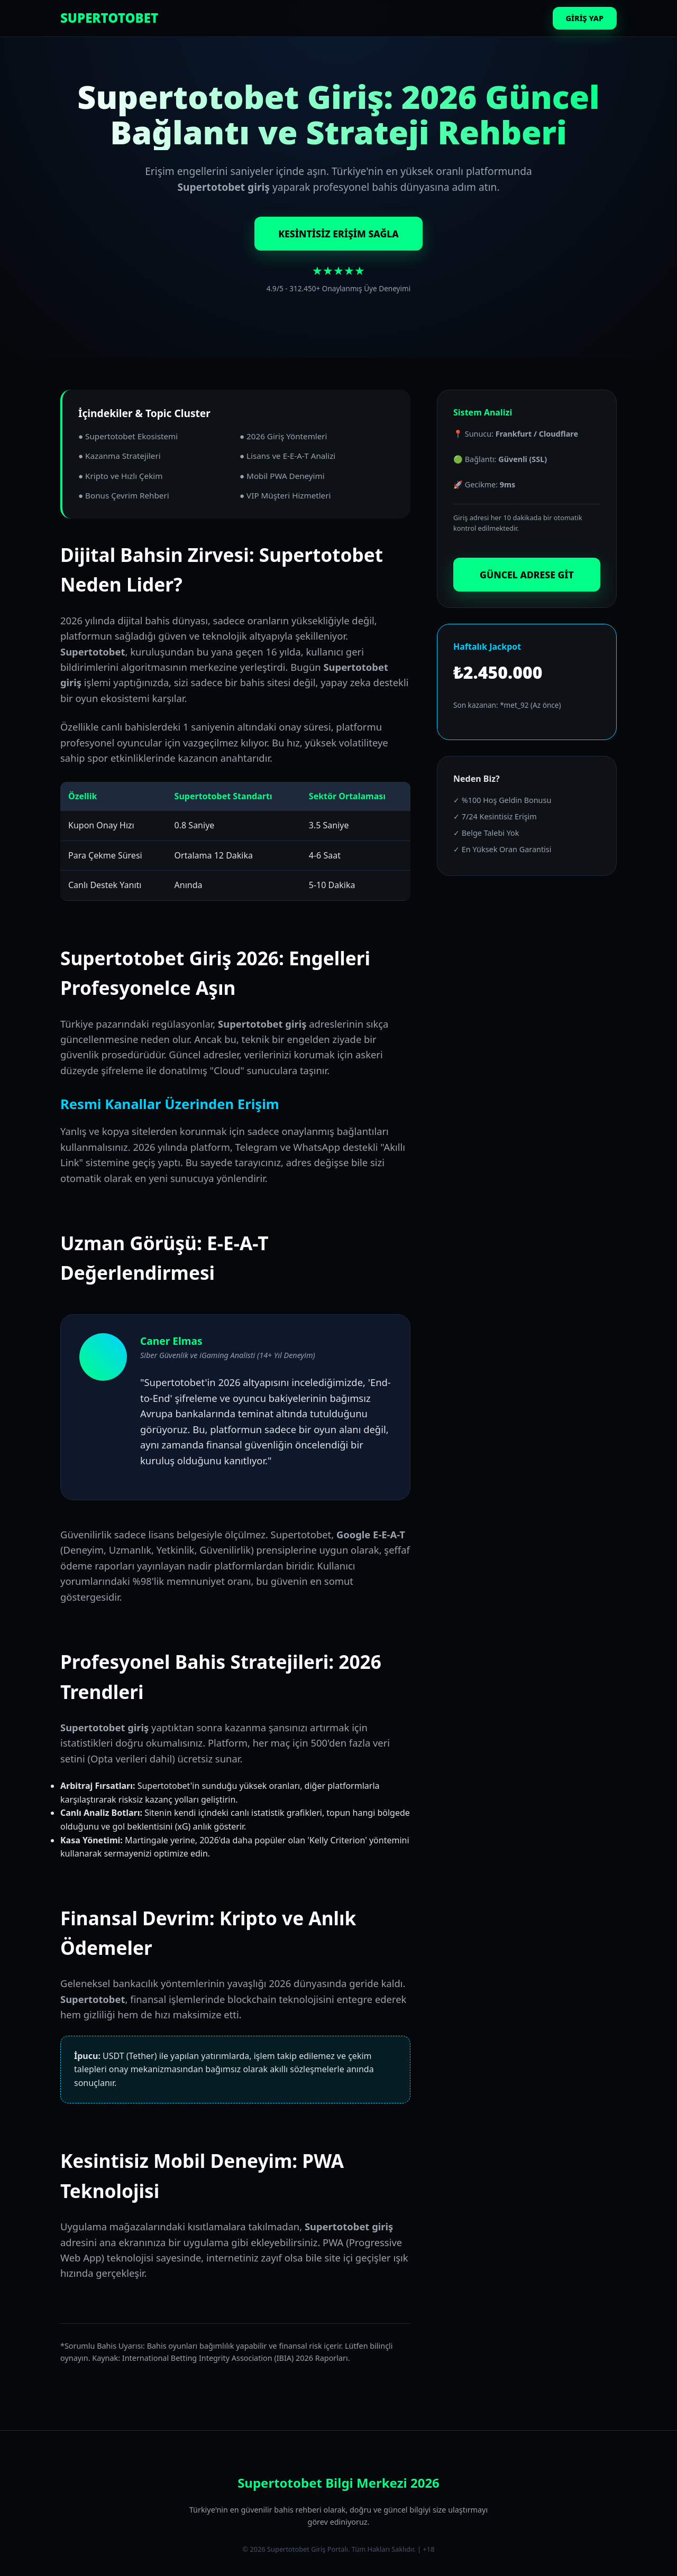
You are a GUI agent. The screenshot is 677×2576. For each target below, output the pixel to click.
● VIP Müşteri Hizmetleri (285, 495)
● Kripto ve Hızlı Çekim (120, 475)
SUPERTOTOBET (109, 17)
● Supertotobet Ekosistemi (128, 436)
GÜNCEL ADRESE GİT (527, 574)
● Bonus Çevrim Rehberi (123, 495)
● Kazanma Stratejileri (119, 455)
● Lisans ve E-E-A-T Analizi (287, 455)
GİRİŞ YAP (584, 18)
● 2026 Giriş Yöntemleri (283, 436)
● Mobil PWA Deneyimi (282, 475)
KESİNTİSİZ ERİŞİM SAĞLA (338, 233)
